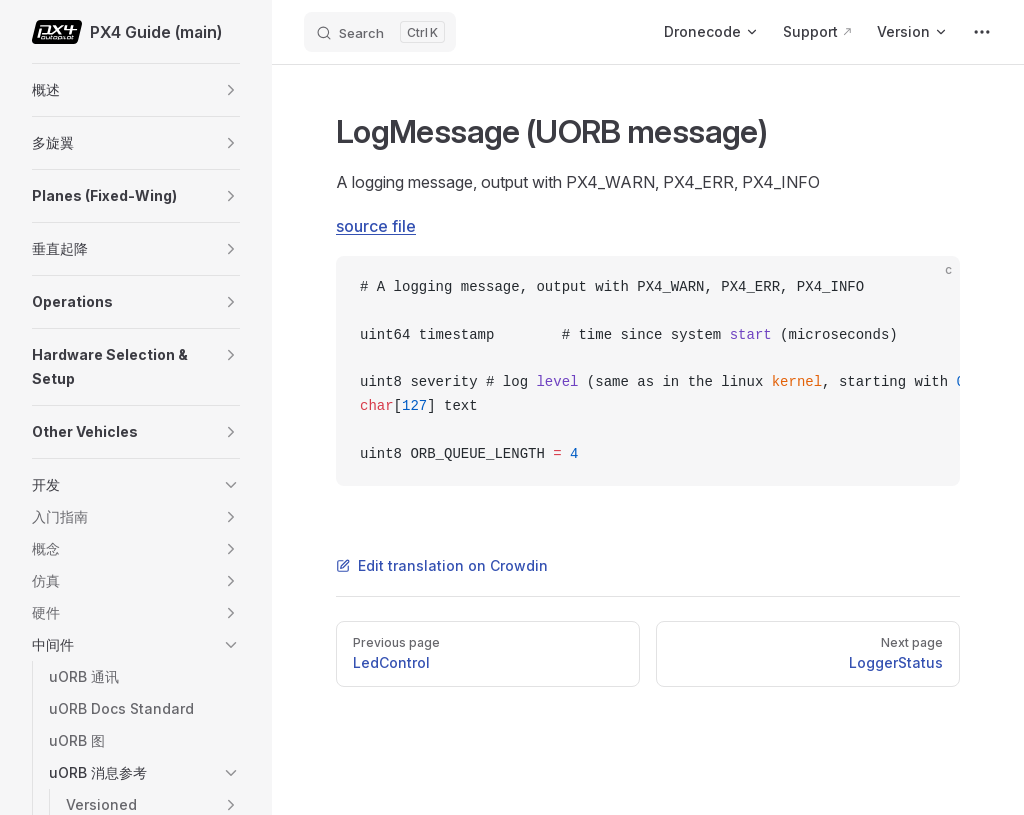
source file (376, 226)
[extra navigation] (982, 32)
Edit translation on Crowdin (442, 565)
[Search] (380, 32)
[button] (231, 90)
